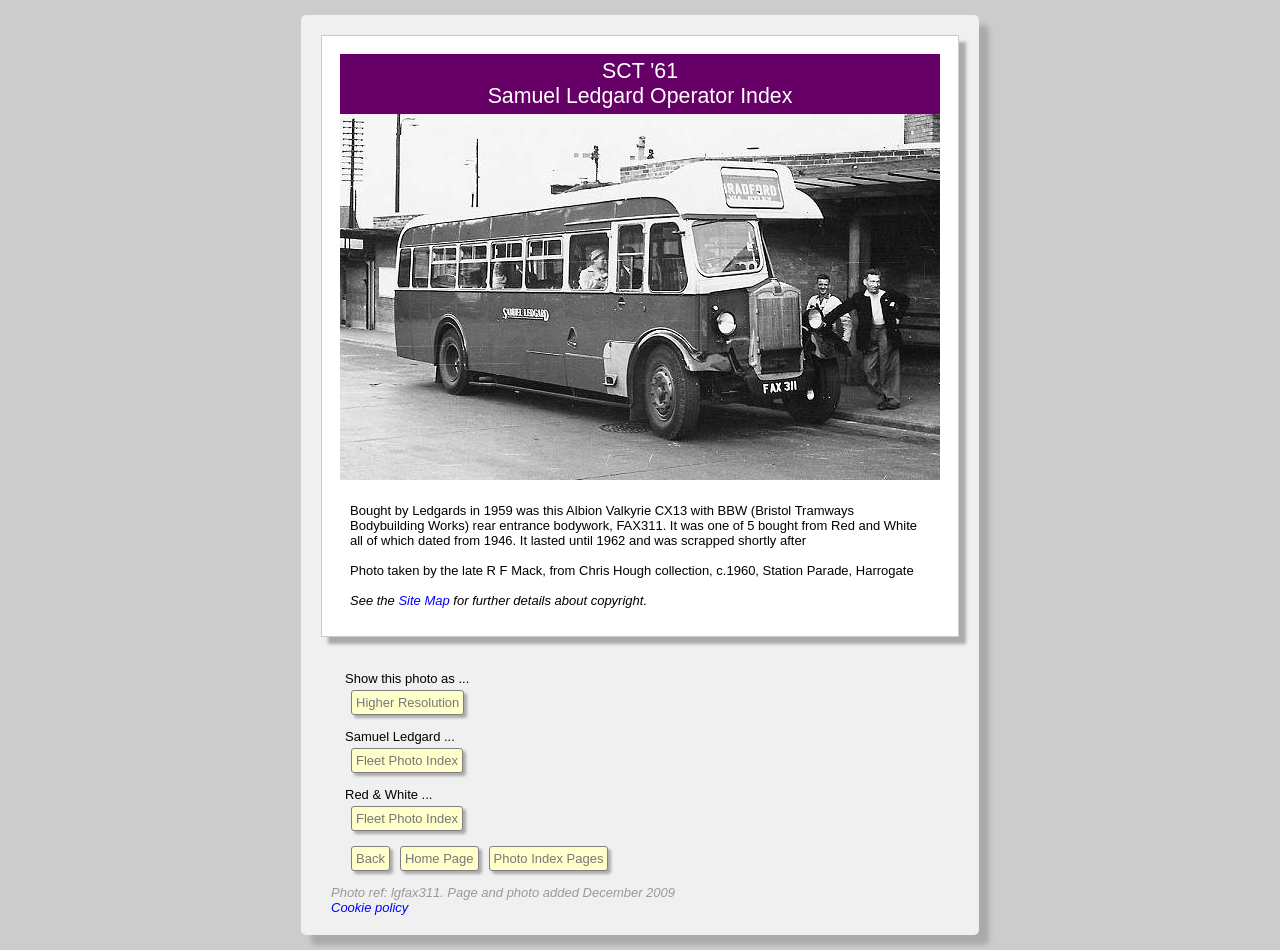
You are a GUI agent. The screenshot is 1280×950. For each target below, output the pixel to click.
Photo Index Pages (549, 858)
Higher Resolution (407, 702)
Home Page (439, 858)
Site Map (423, 600)
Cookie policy (369, 907)
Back (370, 858)
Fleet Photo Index (407, 760)
